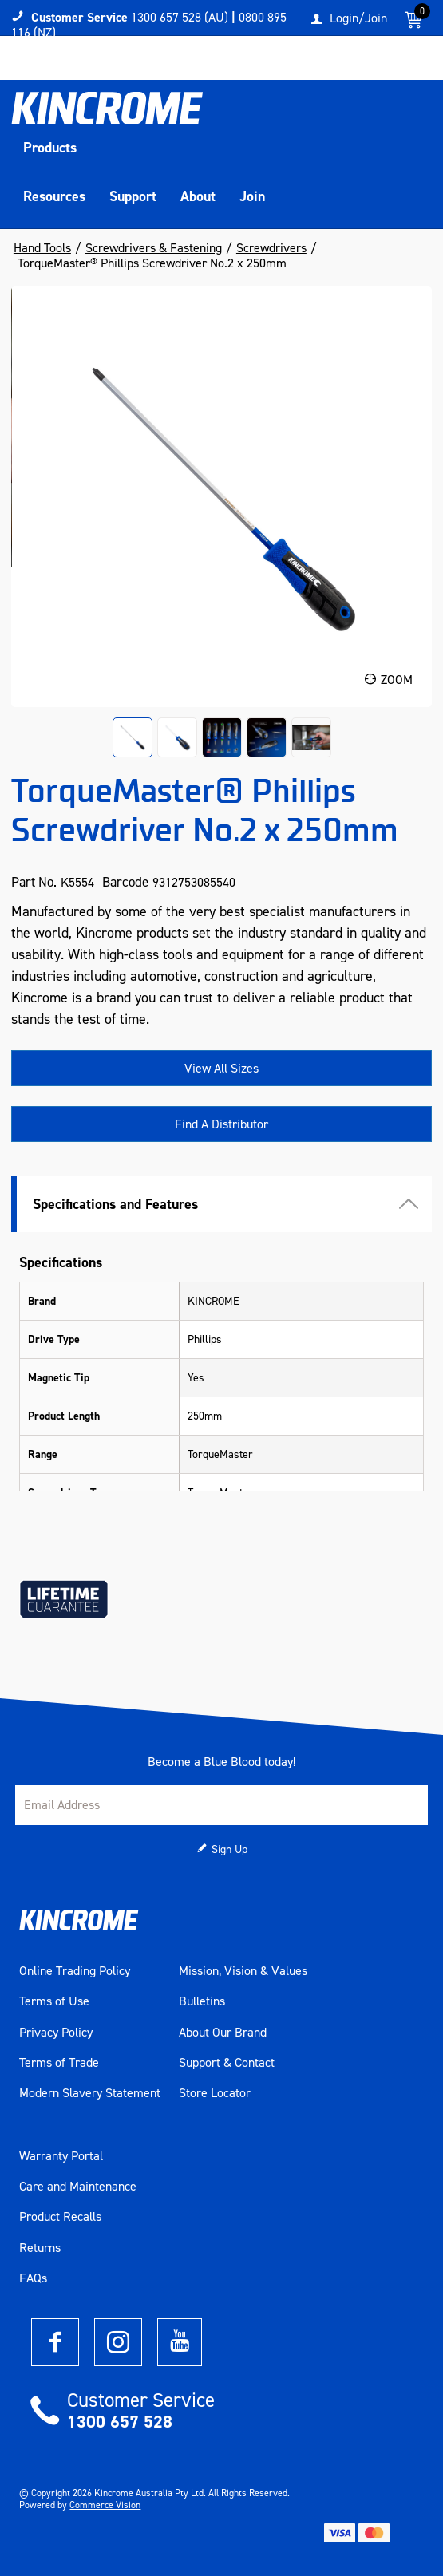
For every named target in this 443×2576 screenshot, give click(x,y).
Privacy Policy (56, 2032)
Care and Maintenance (77, 2186)
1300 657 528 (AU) (179, 17)
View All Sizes (221, 1068)
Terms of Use (54, 2001)
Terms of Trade (59, 2063)
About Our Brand (223, 2032)
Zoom (397, 679)
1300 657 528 (119, 2422)
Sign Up (229, 1849)
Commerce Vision (104, 2505)
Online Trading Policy (74, 1971)
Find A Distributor (221, 1124)
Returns (40, 2248)
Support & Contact (227, 2063)
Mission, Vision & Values (243, 1971)
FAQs (33, 2278)
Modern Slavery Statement (89, 2093)
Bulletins (202, 2001)
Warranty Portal (61, 2156)
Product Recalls (60, 2217)
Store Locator (215, 2093)
